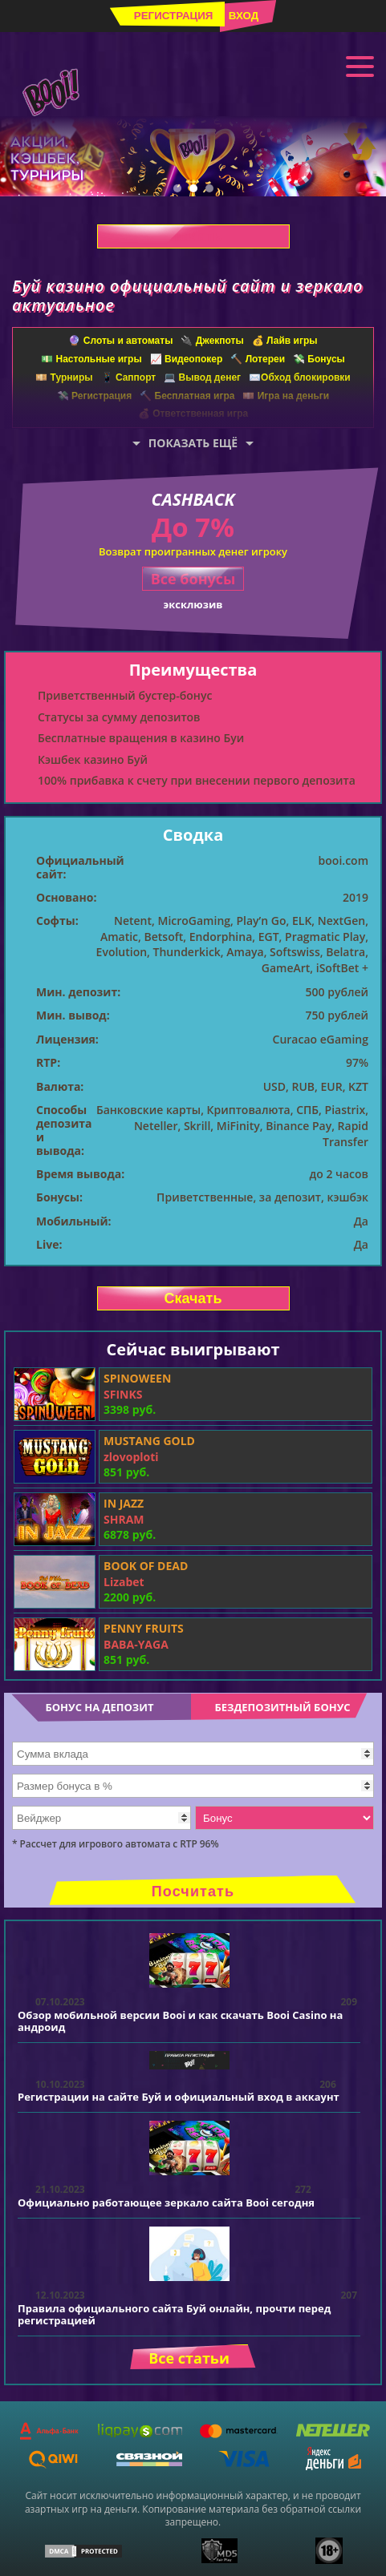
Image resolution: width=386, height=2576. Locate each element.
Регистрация (173, 16)
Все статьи (189, 2358)
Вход (243, 16)
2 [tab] (193, 188)
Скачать (193, 236)
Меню (360, 64)
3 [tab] (209, 188)
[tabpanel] (193, 156)
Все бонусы (193, 578)
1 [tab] (177, 188)
